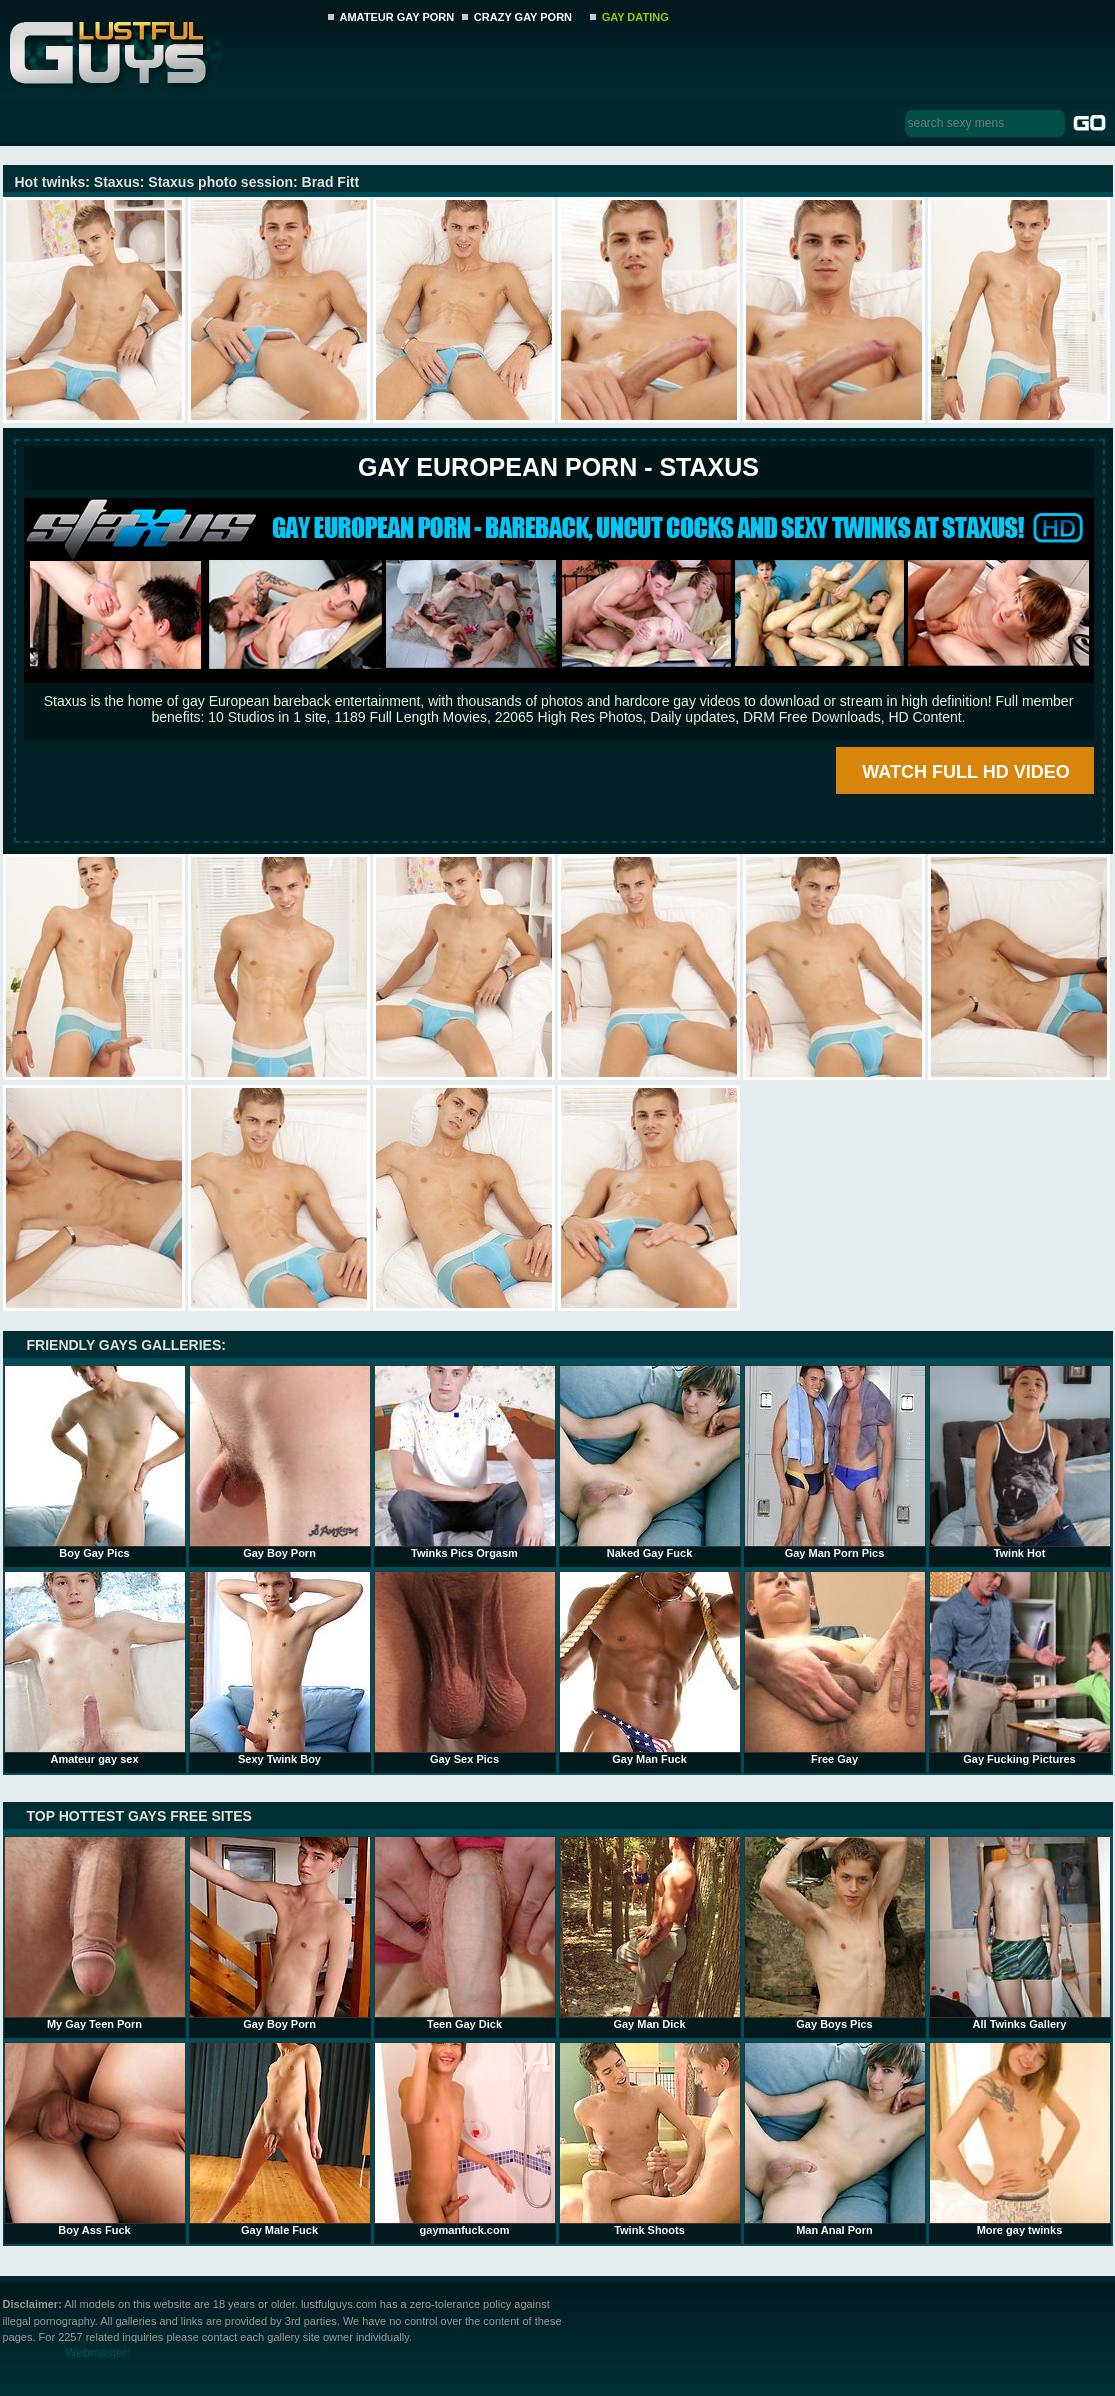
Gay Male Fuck (280, 2139)
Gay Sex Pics (465, 1668)
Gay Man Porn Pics (835, 1462)
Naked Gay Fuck (650, 1462)
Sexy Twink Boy (280, 1668)
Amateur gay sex (95, 1668)
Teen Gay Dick (465, 1933)
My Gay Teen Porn (95, 1933)
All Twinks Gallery (1020, 1933)
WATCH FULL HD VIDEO (965, 772)
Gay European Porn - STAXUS (558, 467)
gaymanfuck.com (465, 2139)
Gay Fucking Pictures (1020, 1668)
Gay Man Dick (650, 1933)
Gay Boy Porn (280, 1462)
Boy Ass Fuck (95, 2139)
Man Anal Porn (835, 2139)
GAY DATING (635, 17)
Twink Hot (1020, 1462)
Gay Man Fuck (650, 1668)
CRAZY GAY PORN (523, 17)
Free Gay (835, 1668)
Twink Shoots (650, 2139)
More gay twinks (1020, 2139)
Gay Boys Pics (835, 1933)
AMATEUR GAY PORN (397, 17)
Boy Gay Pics (95, 1462)
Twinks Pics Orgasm (465, 1462)
